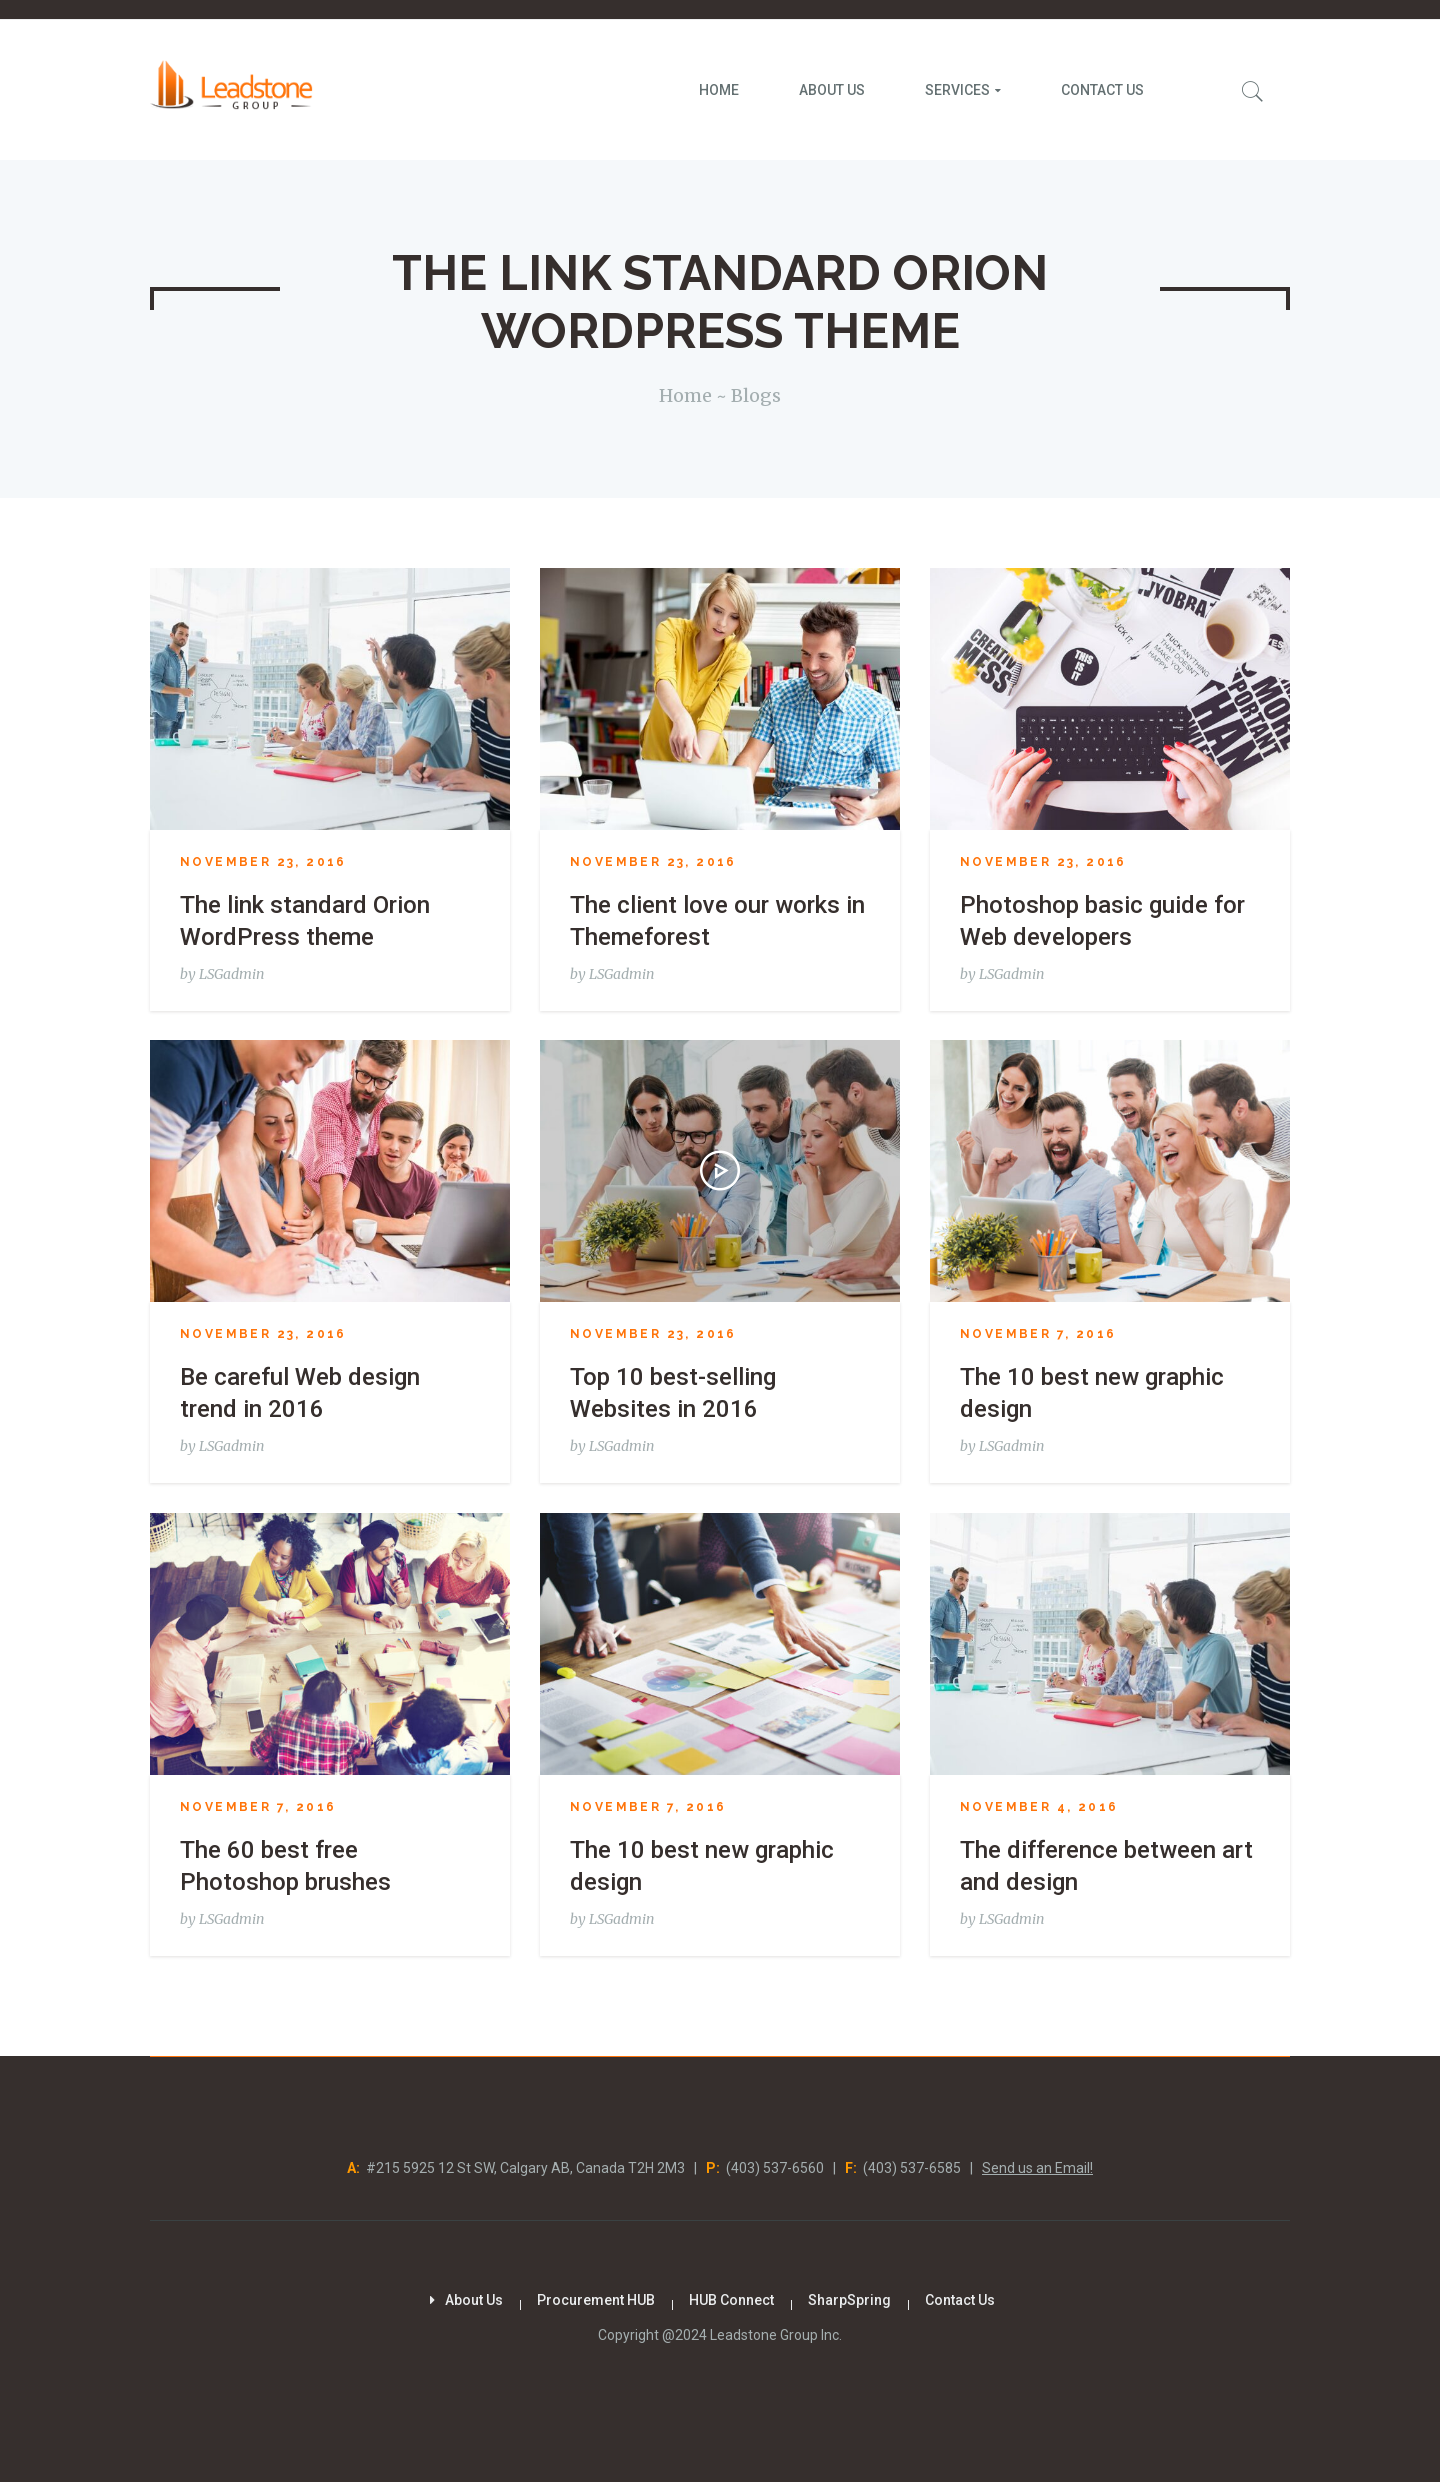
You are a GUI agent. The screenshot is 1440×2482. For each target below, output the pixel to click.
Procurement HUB (596, 2300)
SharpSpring (849, 2300)
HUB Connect (731, 2300)
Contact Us (960, 2300)
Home (685, 395)
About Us (474, 2300)
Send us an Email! (1037, 2168)
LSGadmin (231, 974)
